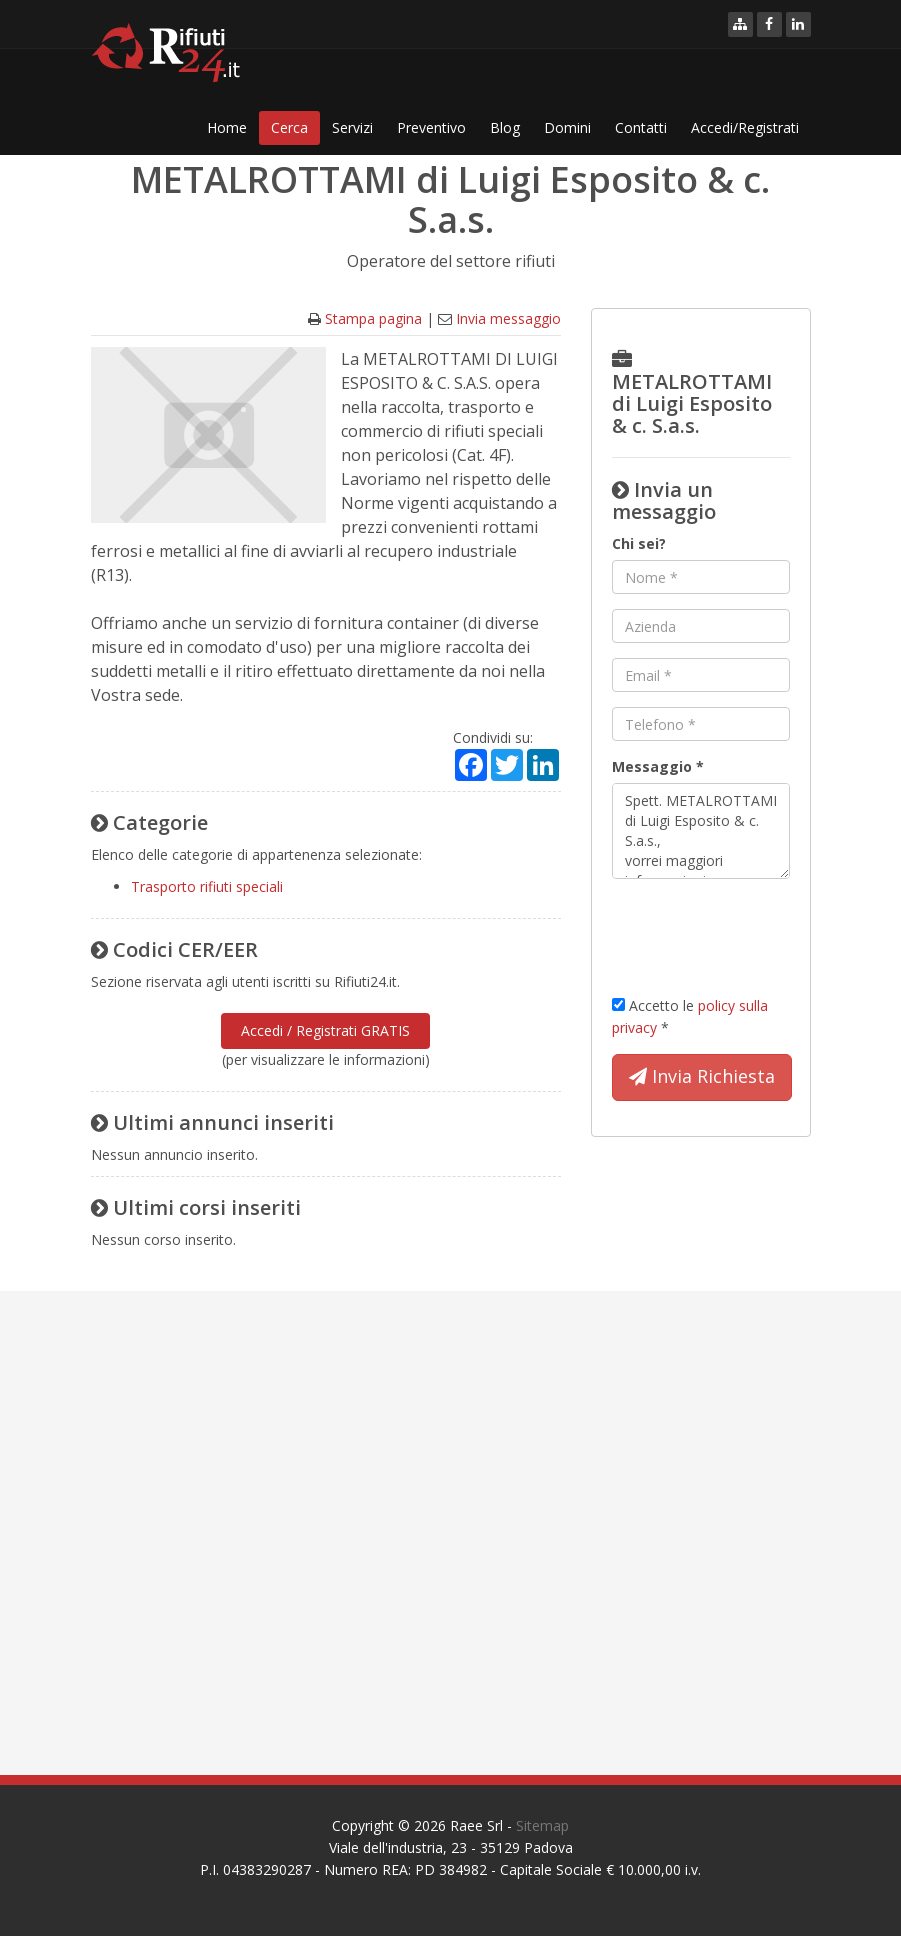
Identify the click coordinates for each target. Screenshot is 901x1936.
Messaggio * (658, 766)
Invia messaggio (508, 318)
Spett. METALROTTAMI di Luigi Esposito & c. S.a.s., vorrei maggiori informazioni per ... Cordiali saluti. (701, 831)
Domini (567, 127)
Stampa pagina (373, 318)
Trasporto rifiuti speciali (207, 886)
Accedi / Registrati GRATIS (325, 1030)
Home (227, 127)
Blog (505, 127)
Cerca (289, 127)
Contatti (641, 127)
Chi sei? (639, 543)
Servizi (352, 127)
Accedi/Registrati (745, 127)
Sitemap (542, 1825)
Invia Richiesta (702, 1077)
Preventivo (431, 127)
